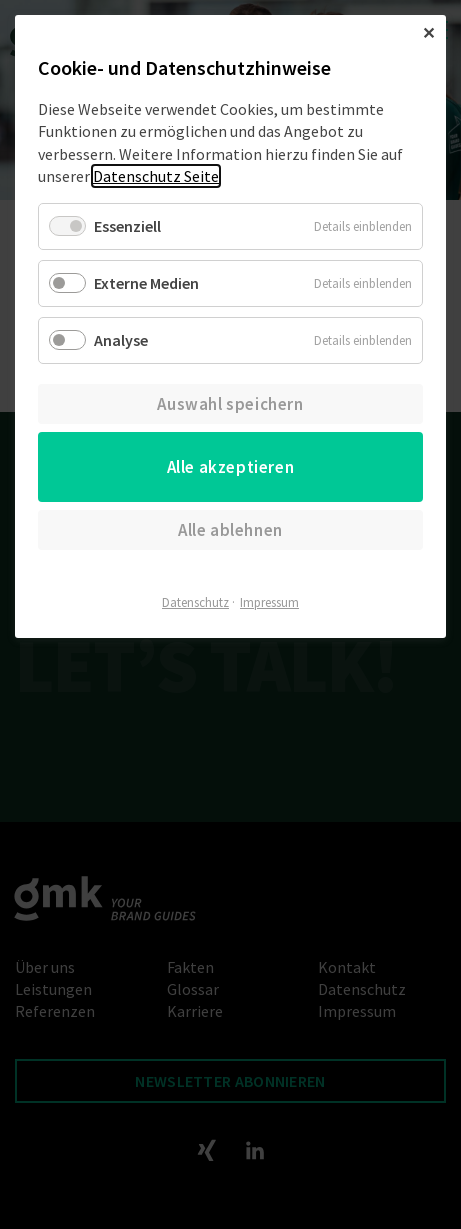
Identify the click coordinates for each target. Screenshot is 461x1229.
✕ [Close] (428, 33)
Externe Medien (146, 283)
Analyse (121, 340)
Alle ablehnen (230, 530)
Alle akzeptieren (231, 467)
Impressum (269, 602)
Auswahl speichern (230, 404)
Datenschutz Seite (156, 176)
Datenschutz (195, 602)
